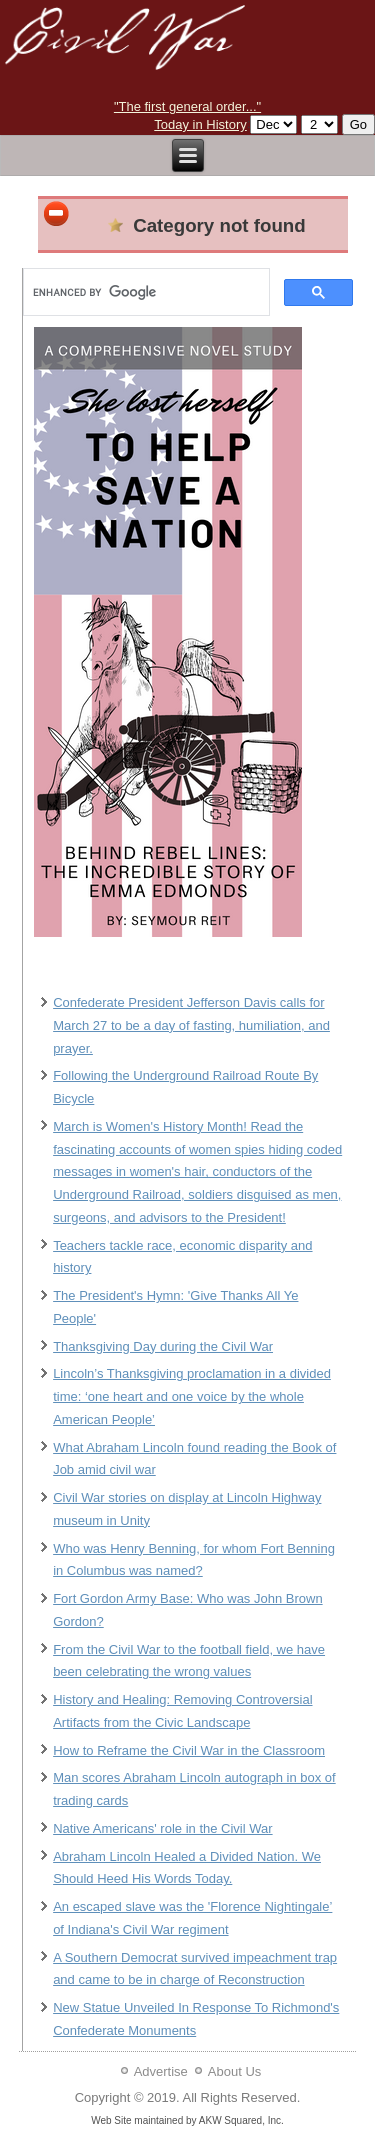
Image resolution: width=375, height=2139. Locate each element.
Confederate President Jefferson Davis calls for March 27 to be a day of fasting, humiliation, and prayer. (191, 1025)
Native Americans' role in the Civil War (162, 1828)
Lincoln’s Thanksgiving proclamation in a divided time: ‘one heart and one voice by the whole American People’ (192, 1396)
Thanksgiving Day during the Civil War (163, 1346)
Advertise (161, 2071)
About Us (234, 2071)
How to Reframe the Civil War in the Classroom (189, 1750)
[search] (144, 292)
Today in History (200, 124)
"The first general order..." (187, 106)
